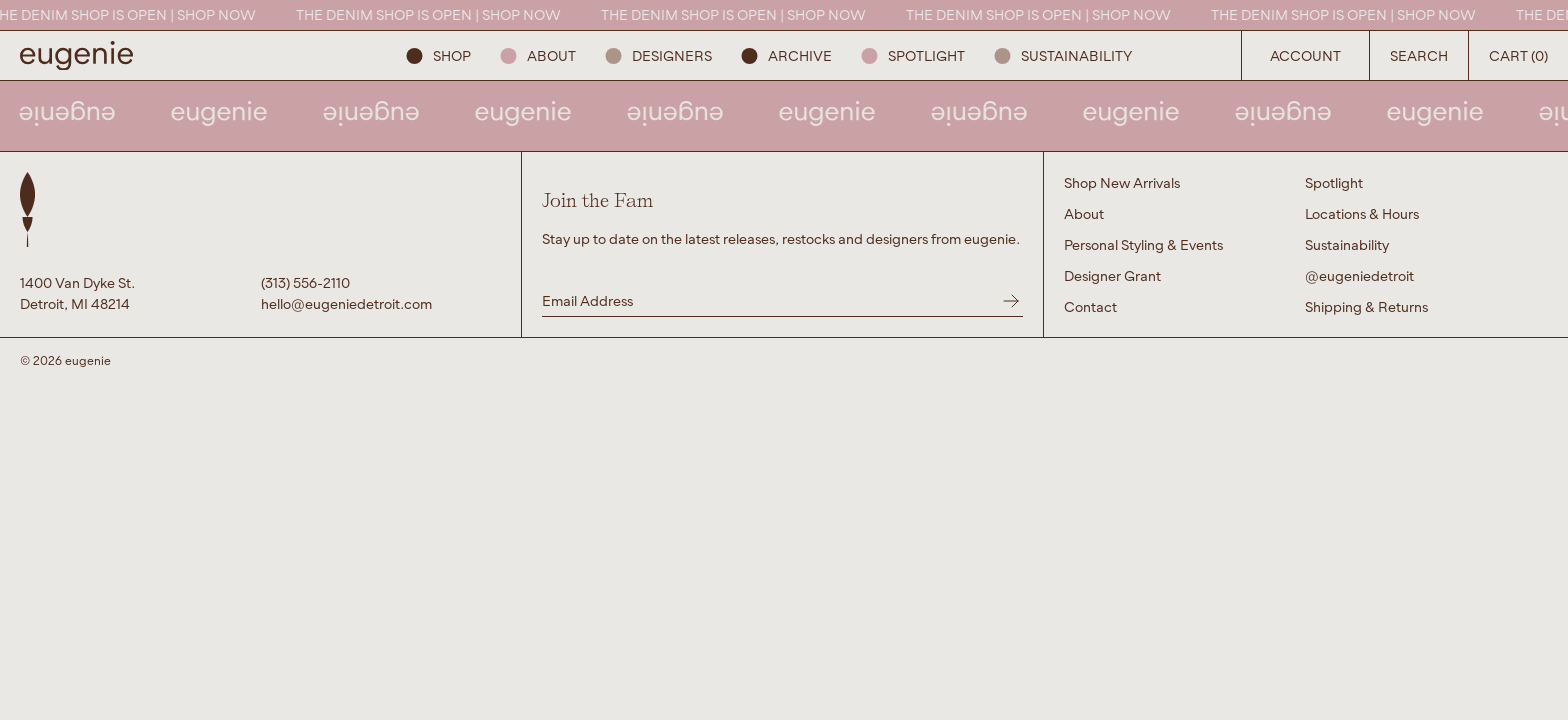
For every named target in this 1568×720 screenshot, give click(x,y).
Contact (1090, 306)
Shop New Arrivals (1122, 182)
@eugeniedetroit (1359, 275)
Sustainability (1063, 55)
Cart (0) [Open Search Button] (1518, 55)
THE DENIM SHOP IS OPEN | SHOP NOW (132, 14)
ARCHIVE (787, 55)
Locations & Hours (1362, 213)
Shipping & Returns (1366, 306)
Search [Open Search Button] (1419, 55)
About (538, 55)
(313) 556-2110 (305, 282)
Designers (659, 55)
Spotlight (913, 55)
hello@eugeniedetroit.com (346, 303)
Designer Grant (1112, 275)
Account (1305, 55)
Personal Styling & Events (1143, 244)
